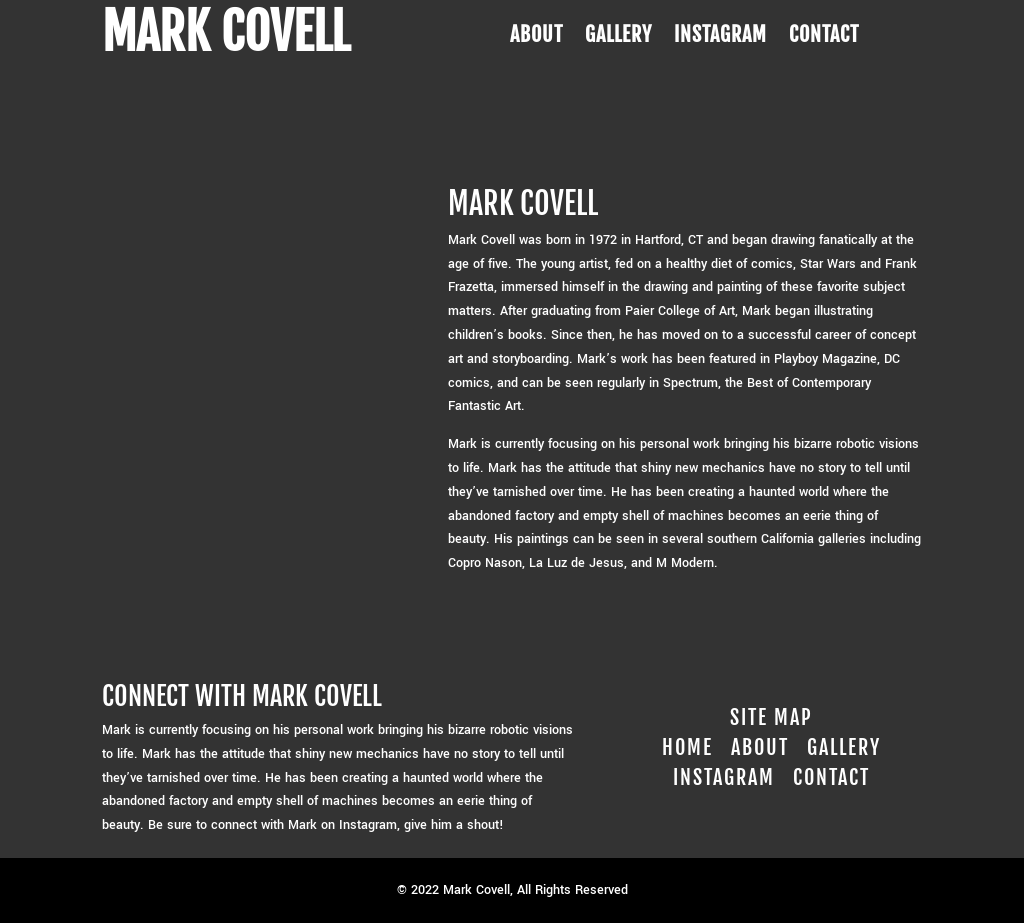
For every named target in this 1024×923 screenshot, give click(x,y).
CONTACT (824, 37)
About (760, 747)
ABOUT (536, 37)
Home (687, 747)
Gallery (844, 747)
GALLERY (618, 37)
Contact (831, 777)
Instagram (724, 777)
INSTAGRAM (720, 37)
